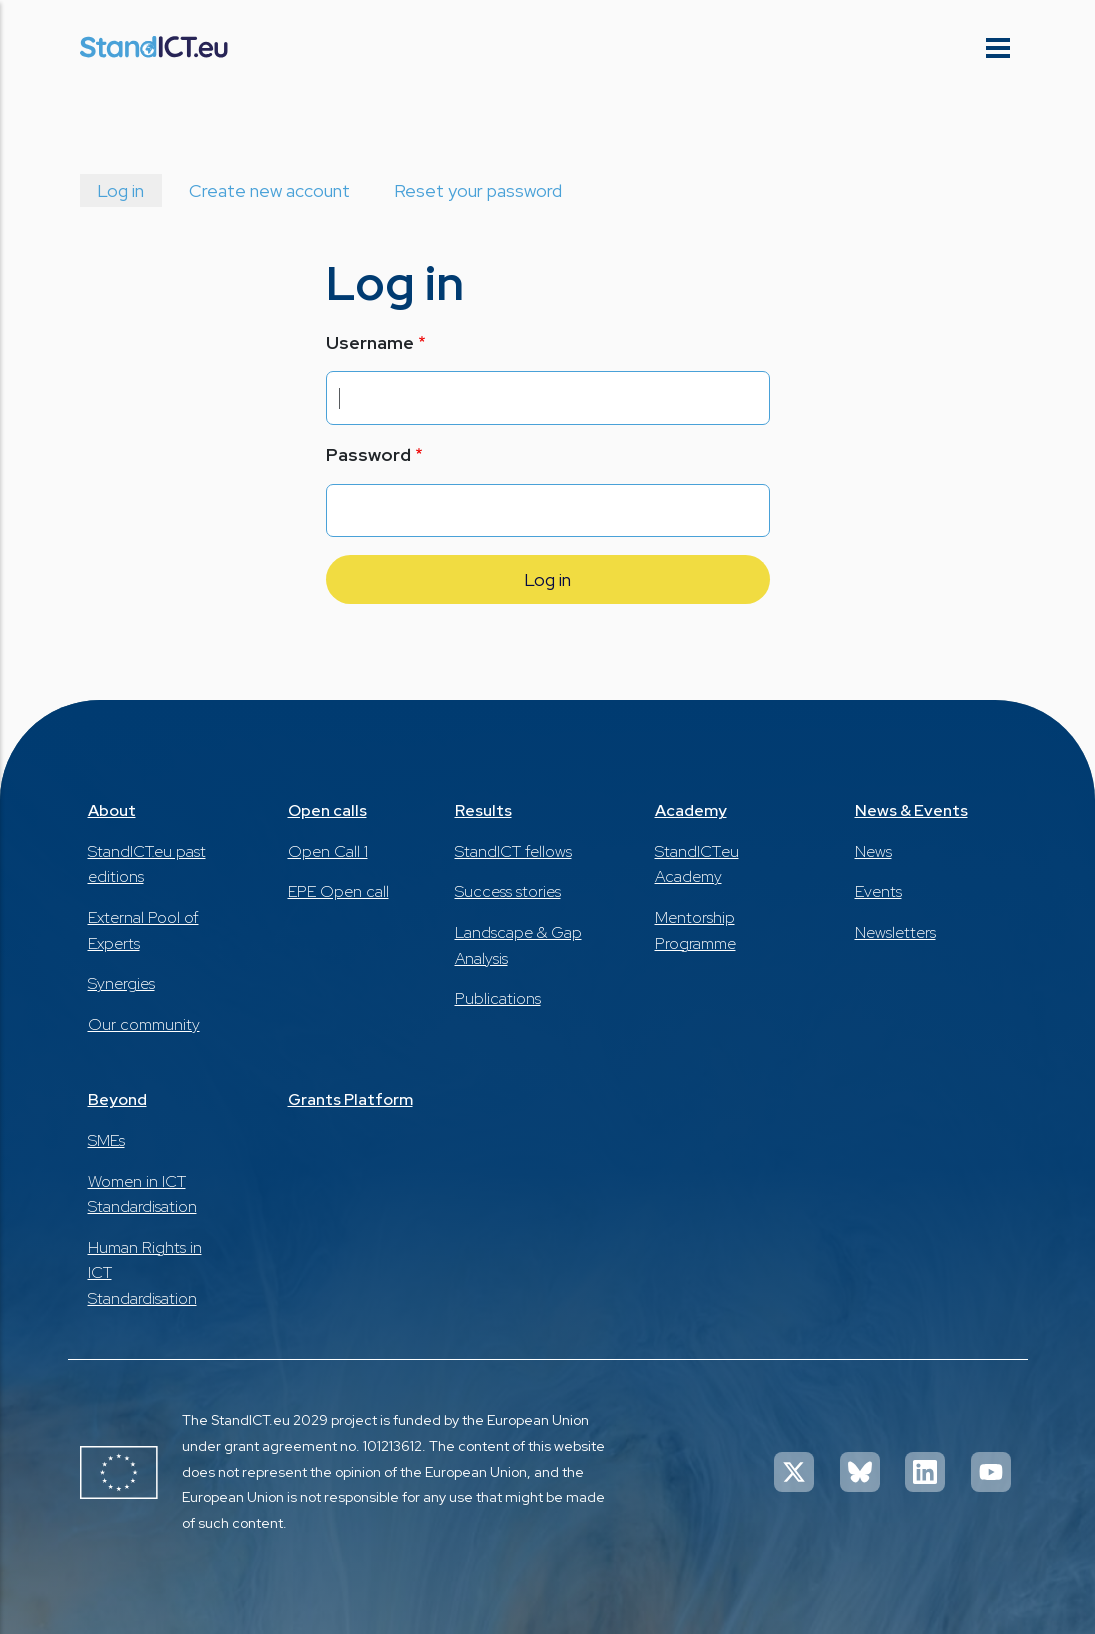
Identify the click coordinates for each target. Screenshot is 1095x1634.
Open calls (327, 810)
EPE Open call (338, 891)
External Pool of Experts (143, 930)
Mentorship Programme (695, 930)
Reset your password (478, 190)
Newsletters (895, 932)
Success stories (508, 891)
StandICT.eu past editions (147, 864)
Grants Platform (350, 1099)
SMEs (106, 1140)
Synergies (121, 983)
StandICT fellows (513, 851)
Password (368, 454)
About (112, 810)
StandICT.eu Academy (697, 864)
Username (370, 342)
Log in (120, 190)
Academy (691, 810)
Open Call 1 (328, 851)
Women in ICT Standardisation (142, 1194)
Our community (144, 1024)
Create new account (269, 190)
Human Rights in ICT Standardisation (145, 1273)
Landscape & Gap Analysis (518, 945)
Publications (498, 998)
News (873, 851)
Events (878, 891)
